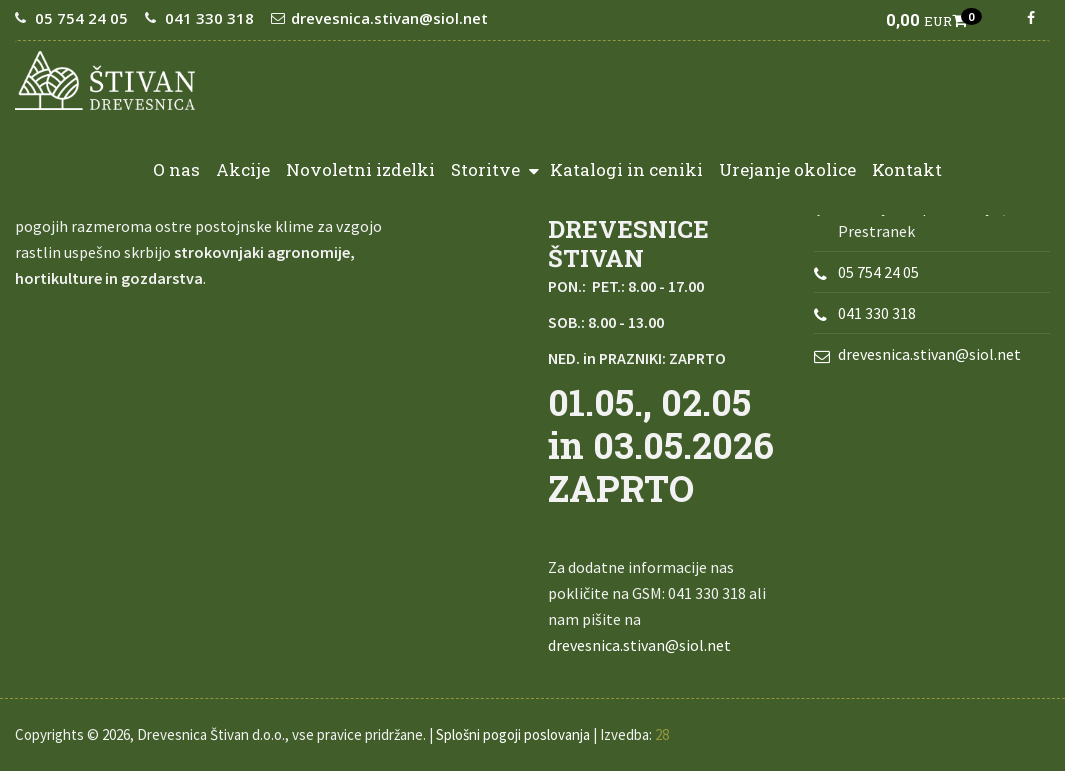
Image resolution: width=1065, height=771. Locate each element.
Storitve (495, 168)
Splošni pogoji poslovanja (513, 734)
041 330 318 (209, 18)
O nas (176, 169)
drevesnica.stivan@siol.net (389, 18)
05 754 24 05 (81, 18)
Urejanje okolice (787, 169)
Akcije (243, 169)
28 (662, 734)
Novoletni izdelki (360, 169)
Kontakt (907, 169)
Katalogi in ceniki (626, 169)
